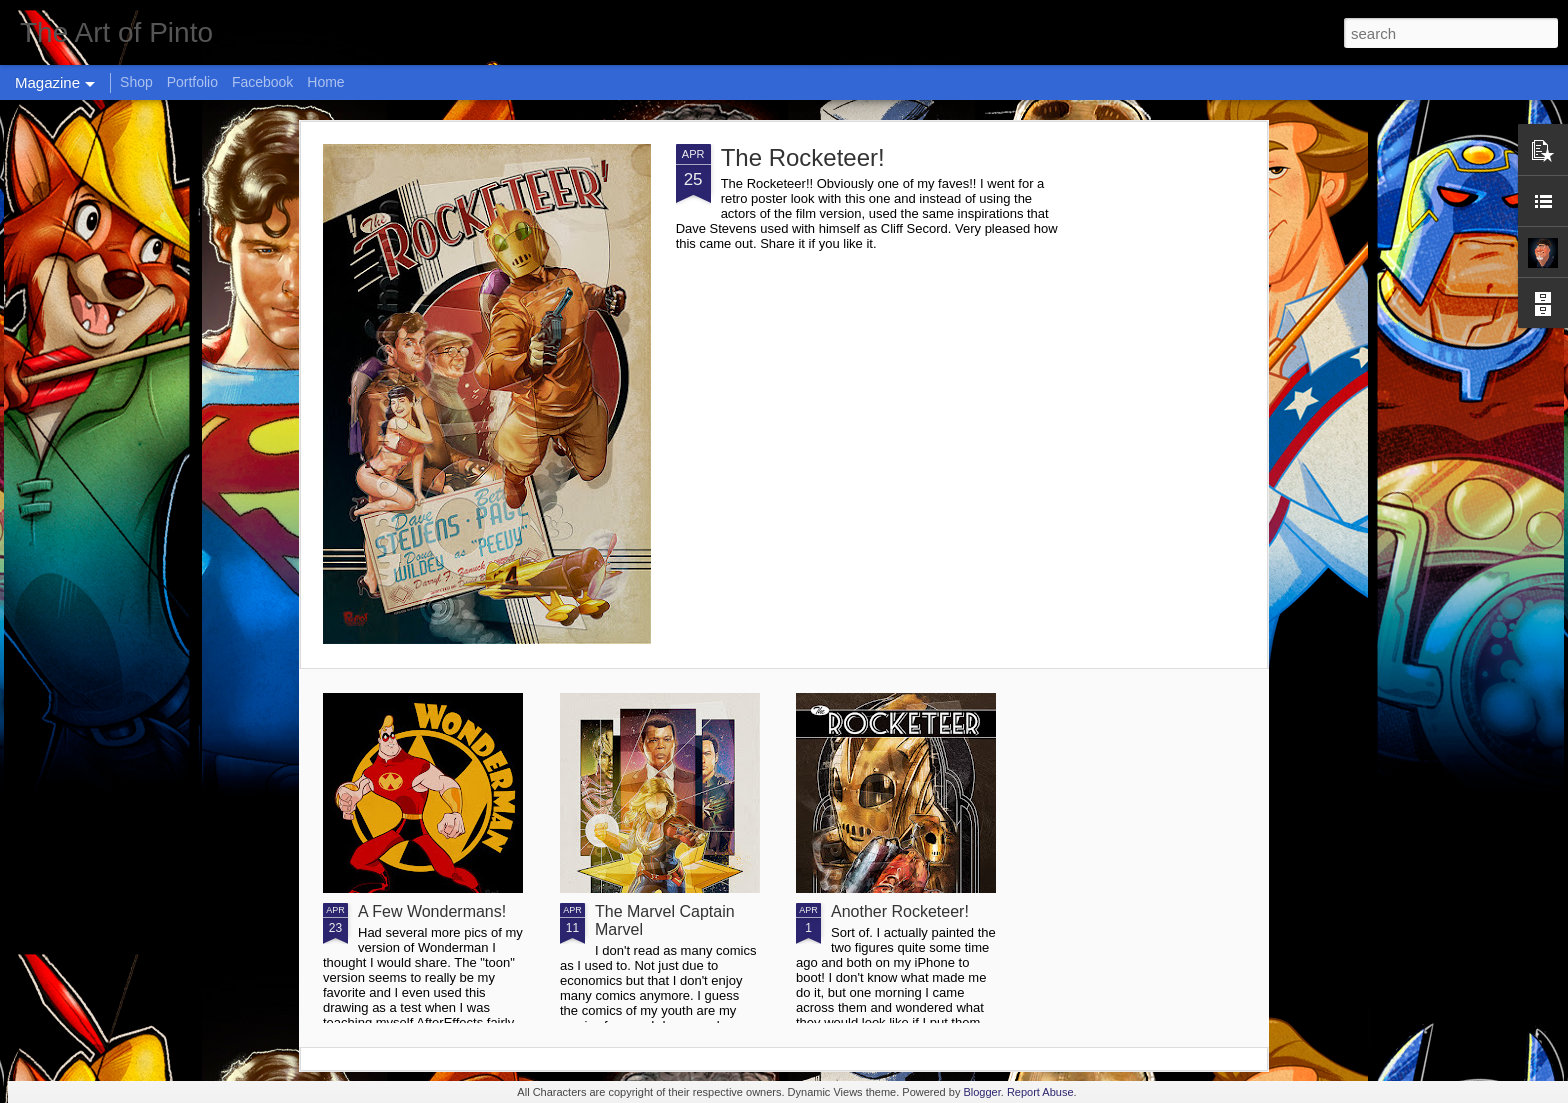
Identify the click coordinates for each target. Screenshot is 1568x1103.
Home (325, 82)
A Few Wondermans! (432, 911)
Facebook (262, 82)
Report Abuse (1040, 1092)
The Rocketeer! (803, 157)
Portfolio (192, 82)
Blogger (981, 1092)
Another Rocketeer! (900, 911)
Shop (136, 82)
